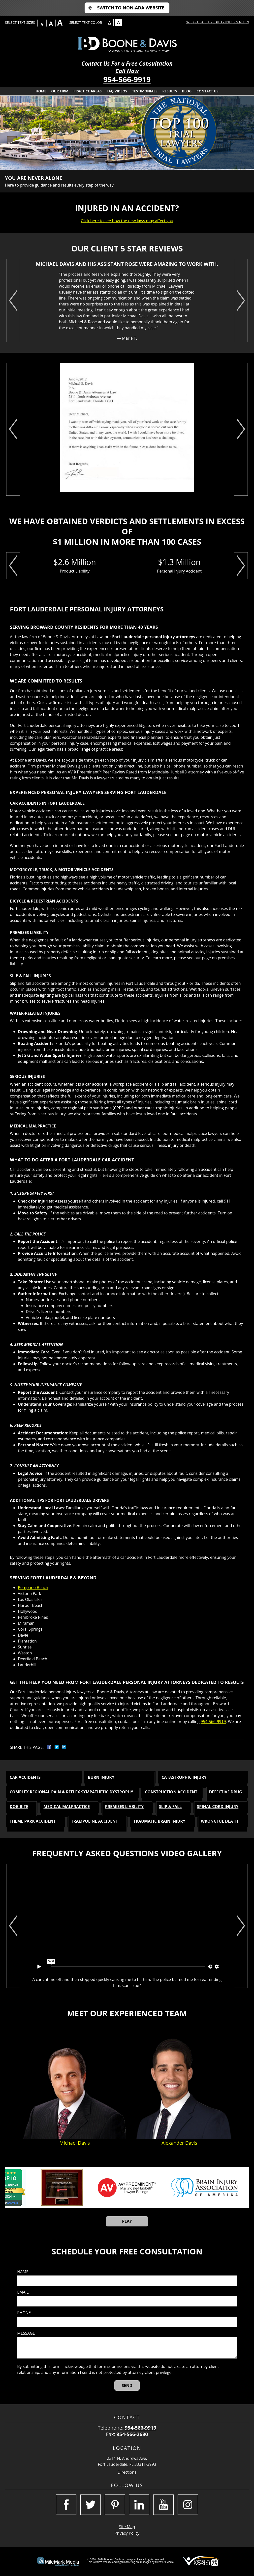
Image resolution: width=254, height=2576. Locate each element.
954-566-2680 (132, 2434)
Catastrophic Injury (183, 1777)
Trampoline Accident (94, 1821)
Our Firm (59, 91)
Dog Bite (19, 1806)
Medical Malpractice (66, 1806)
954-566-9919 (127, 79)
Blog (187, 91)
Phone (24, 2312)
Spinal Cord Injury (217, 1806)
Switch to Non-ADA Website (130, 8)
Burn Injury (101, 1777)
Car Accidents (25, 1777)
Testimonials (145, 91)
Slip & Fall (170, 1806)
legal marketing (126, 2562)
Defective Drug (225, 1792)
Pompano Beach (33, 1587)
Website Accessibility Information (217, 22)
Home (40, 91)
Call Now (127, 71)
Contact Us (207, 91)
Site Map (127, 2526)
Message (26, 2333)
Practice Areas (87, 91)
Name (22, 2272)
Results (169, 91)
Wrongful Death (219, 1821)
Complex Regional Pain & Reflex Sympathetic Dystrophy (71, 1792)
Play (127, 2221)
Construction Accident (171, 1792)
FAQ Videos (117, 91)
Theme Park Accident (33, 1821)
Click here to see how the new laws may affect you (127, 220)
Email (23, 2292)
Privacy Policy (127, 2533)
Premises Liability (124, 1806)
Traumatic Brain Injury (159, 1821)
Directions (127, 2472)
